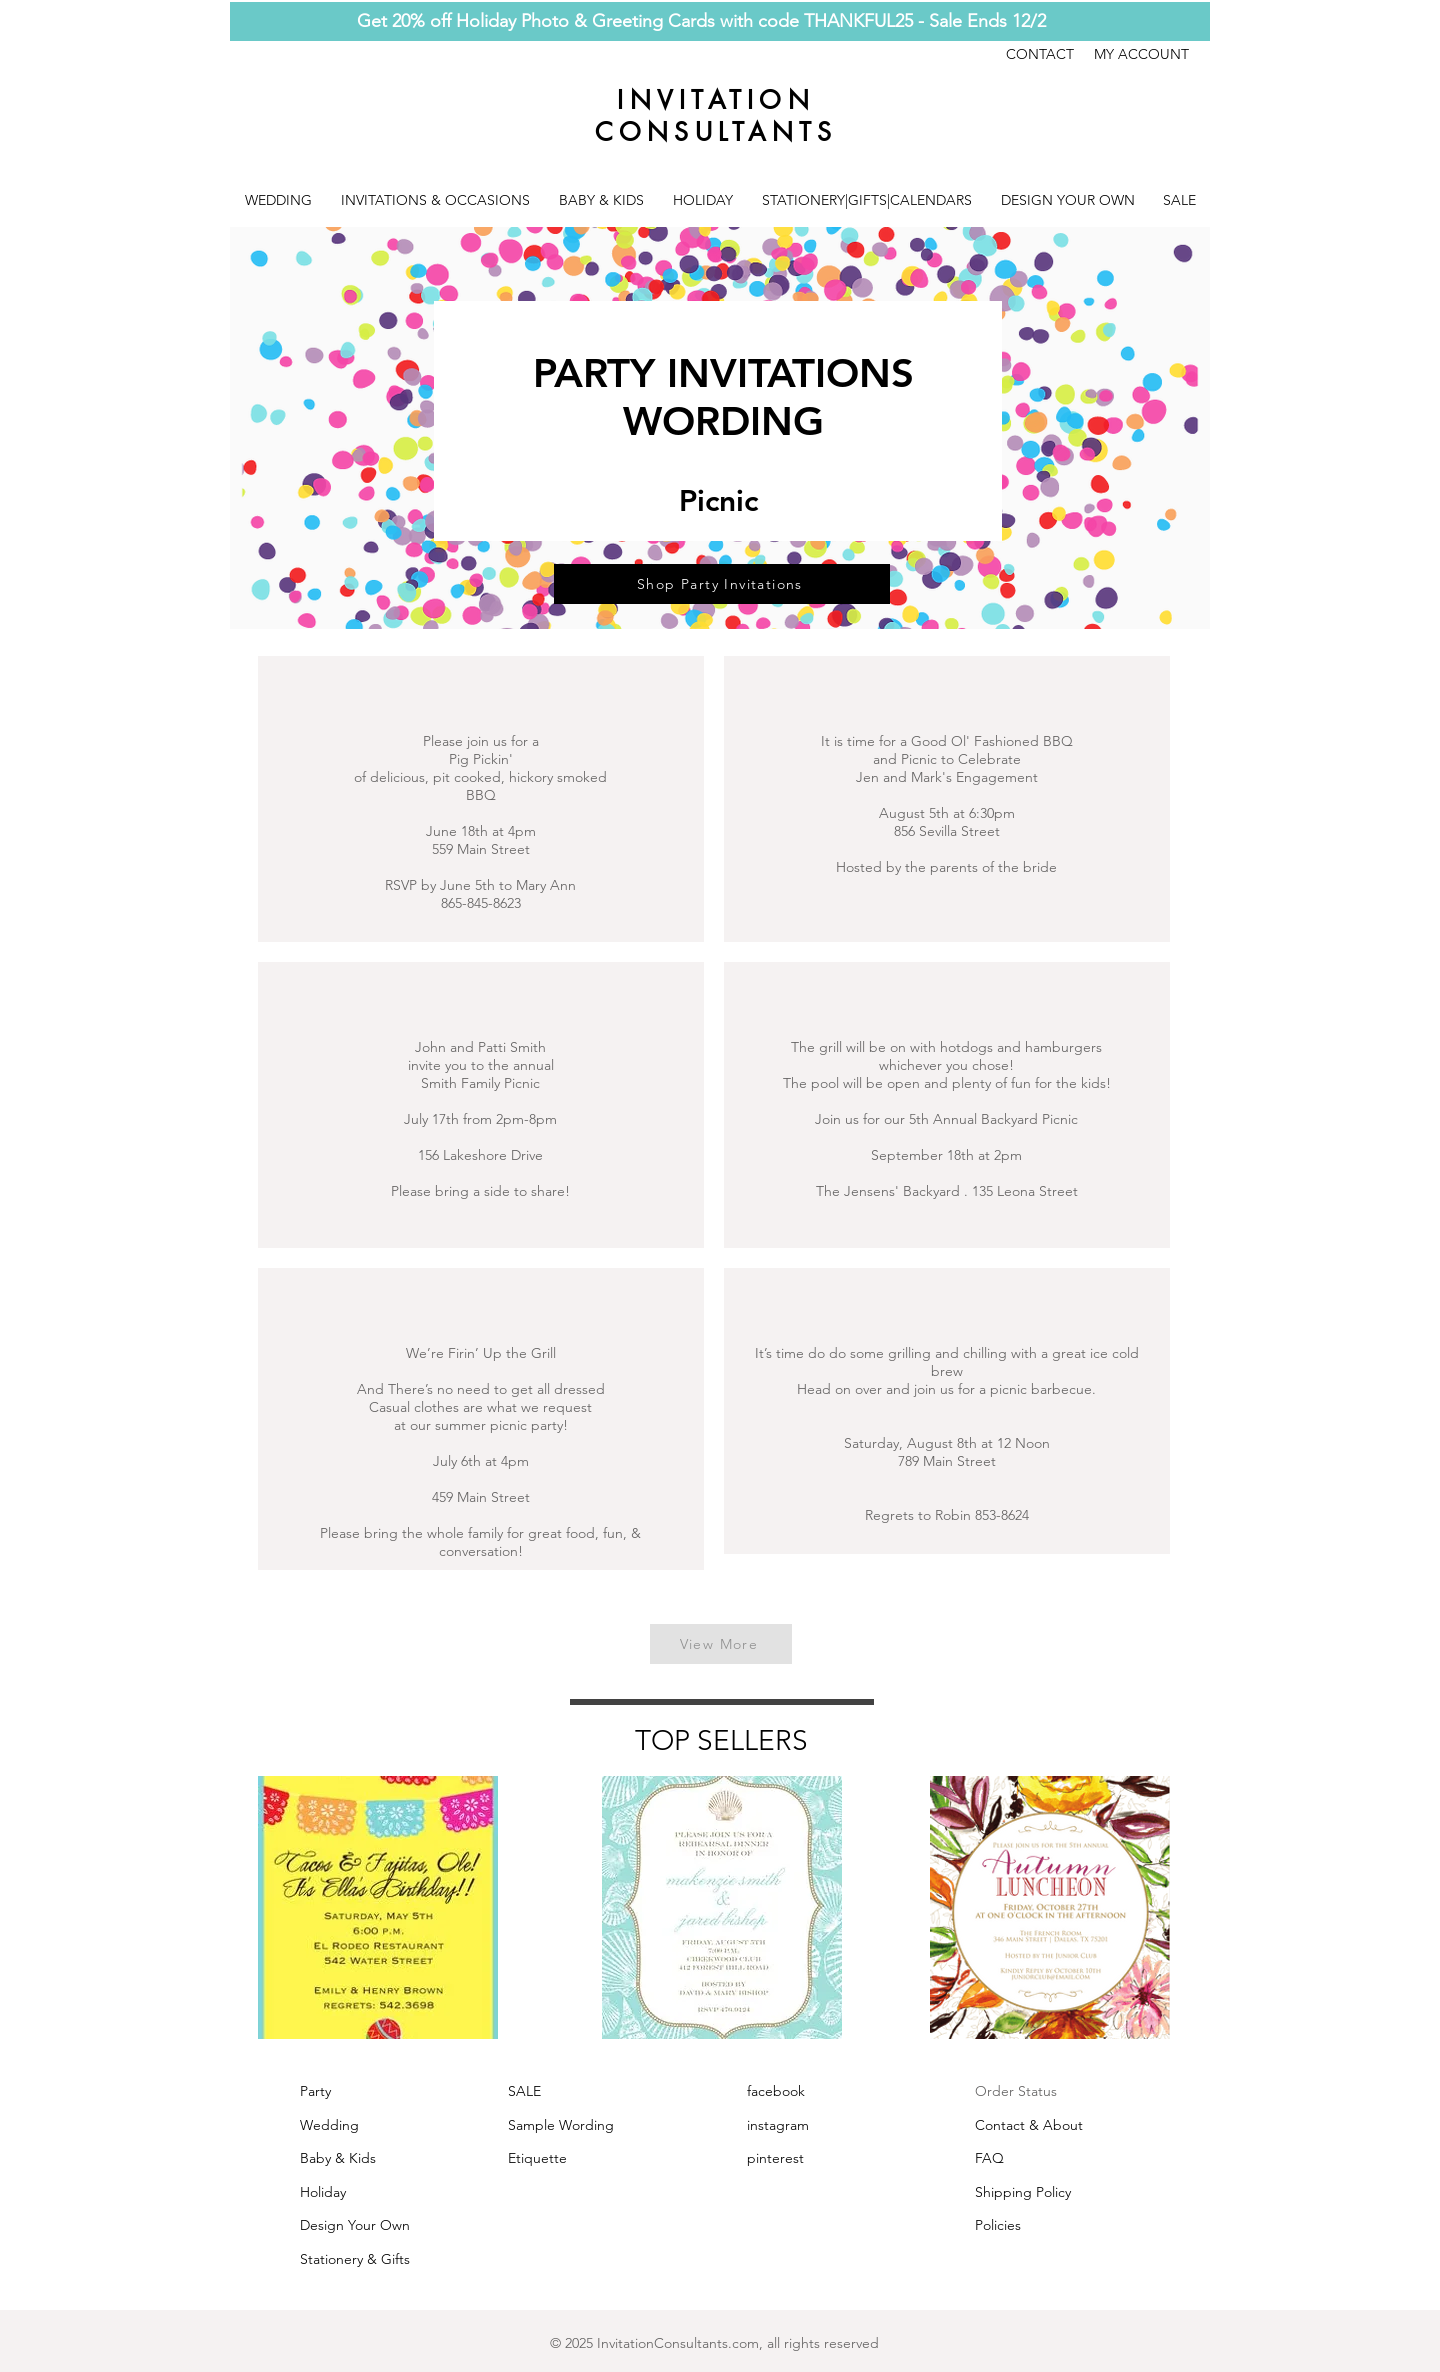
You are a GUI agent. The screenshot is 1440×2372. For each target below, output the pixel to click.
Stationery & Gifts (355, 2259)
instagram (778, 2125)
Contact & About (1029, 2125)
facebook (776, 2091)
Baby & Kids (338, 2158)
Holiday (323, 2192)
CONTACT (1050, 54)
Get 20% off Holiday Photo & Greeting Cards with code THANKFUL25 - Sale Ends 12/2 (701, 21)
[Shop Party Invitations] (722, 584)
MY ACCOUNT (1141, 54)
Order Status (1016, 2091)
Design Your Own (355, 2225)
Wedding (329, 2125)
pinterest (775, 2158)
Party (315, 2091)
